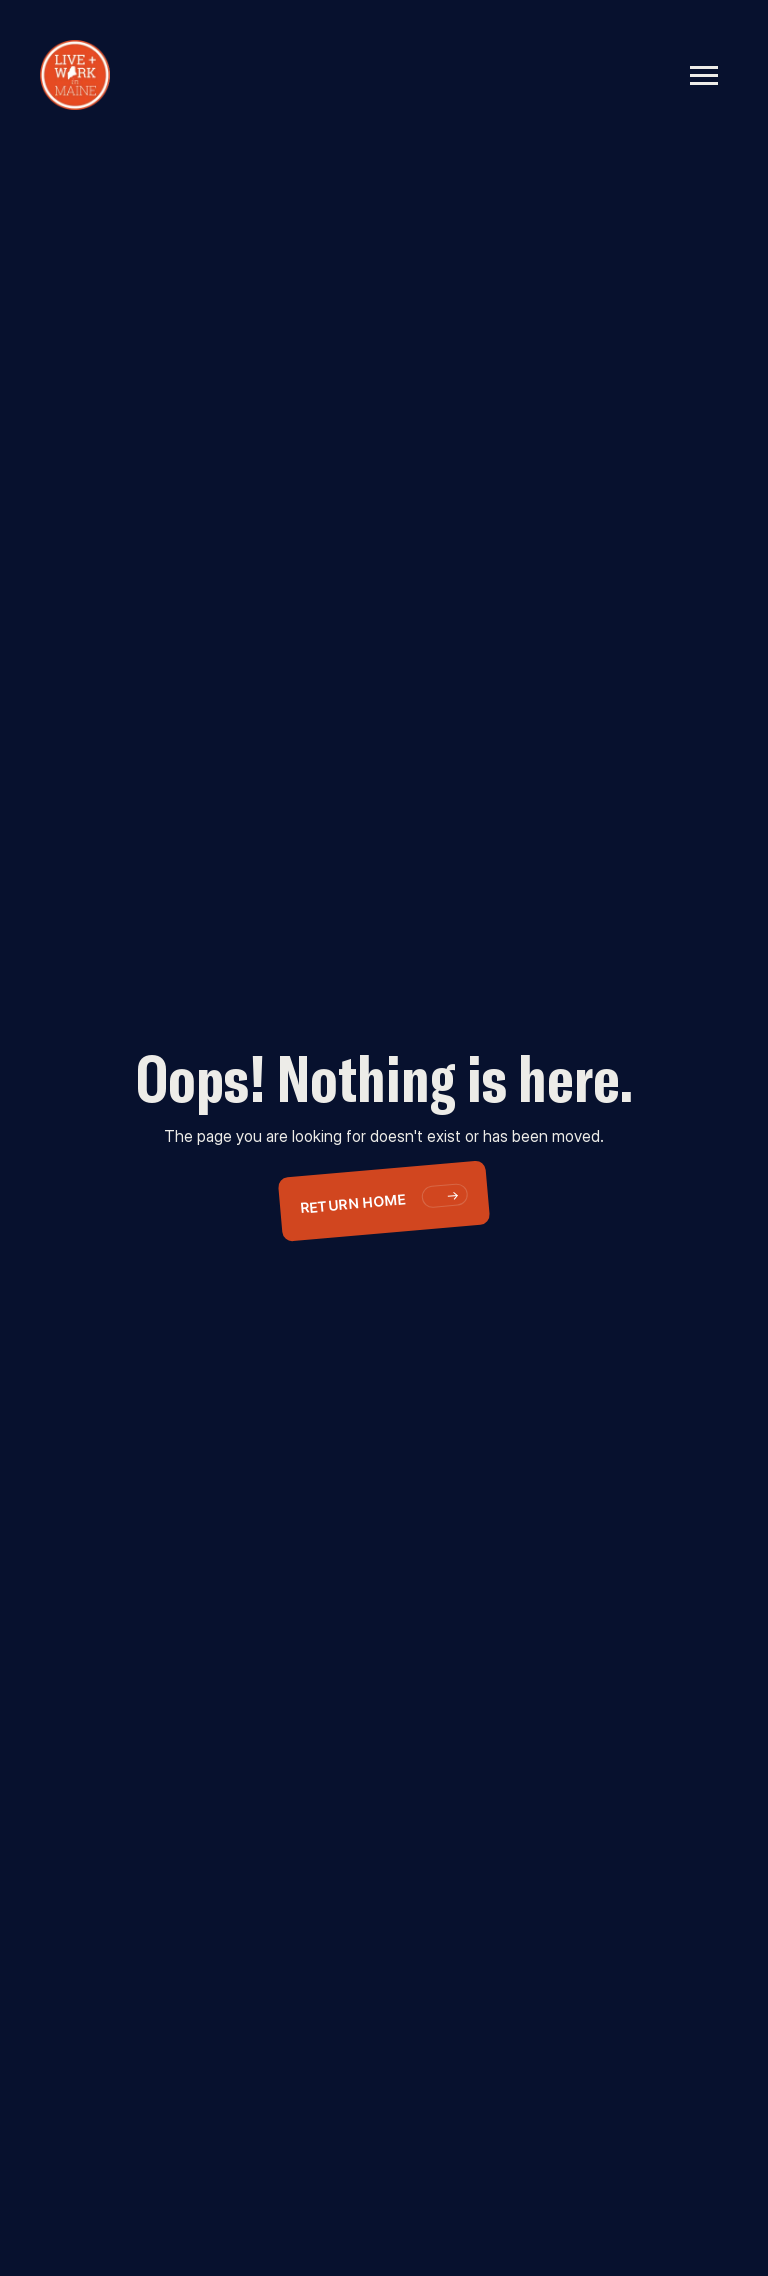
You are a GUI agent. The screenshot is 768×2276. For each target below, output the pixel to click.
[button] (704, 75)
